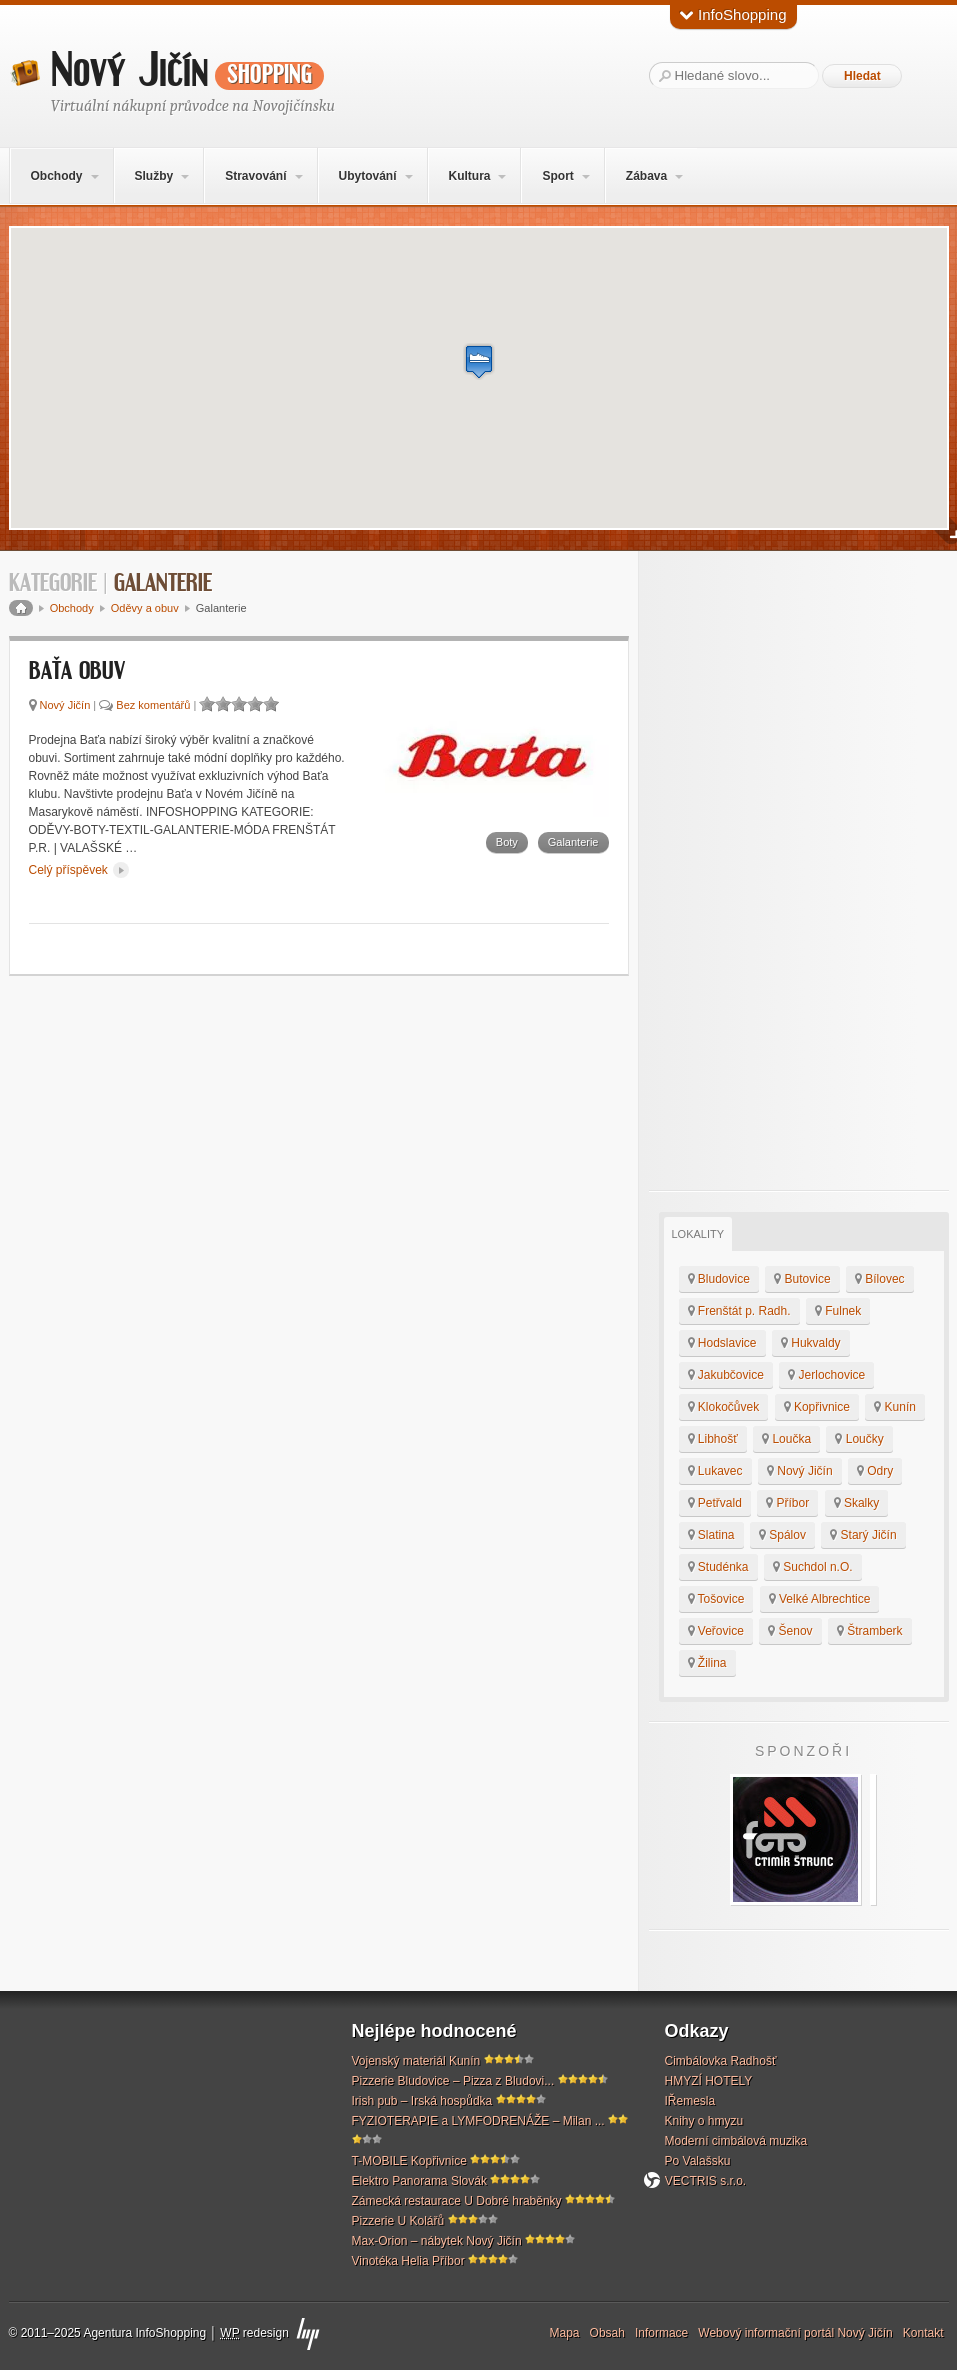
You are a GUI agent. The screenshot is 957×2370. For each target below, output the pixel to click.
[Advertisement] (799, 871)
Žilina (707, 1663)
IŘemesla (690, 2101)
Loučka (786, 1439)
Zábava (646, 176)
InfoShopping (733, 14)
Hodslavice (722, 1343)
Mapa (565, 2333)
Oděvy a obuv (145, 608)
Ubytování (367, 176)
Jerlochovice (826, 1375)
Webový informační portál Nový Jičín (795, 2333)
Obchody (56, 176)
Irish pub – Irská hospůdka (422, 2101)
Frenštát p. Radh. (739, 1311)
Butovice (802, 1279)
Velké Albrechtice (820, 1599)
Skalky (857, 1503)
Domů (21, 608)
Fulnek (838, 1311)
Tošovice (716, 1599)
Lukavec (715, 1471)
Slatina (711, 1535)
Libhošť (713, 1439)
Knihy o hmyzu (704, 2121)
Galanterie (573, 842)
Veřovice (716, 1631)
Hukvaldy (811, 1343)
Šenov (790, 1631)
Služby (153, 176)
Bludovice (719, 1279)
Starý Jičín (863, 1535)
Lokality (698, 1234)
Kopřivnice (817, 1407)
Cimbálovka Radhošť (721, 2061)
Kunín (895, 1407)
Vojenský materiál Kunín (416, 2061)
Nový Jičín (187, 71)
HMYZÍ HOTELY (709, 2081)
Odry (875, 1471)
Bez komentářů (153, 705)
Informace (661, 2333)
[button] (479, 361)
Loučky (859, 1439)
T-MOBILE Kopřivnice (409, 2161)
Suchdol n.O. (813, 1567)
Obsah (607, 2333)
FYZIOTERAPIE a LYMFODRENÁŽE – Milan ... (478, 2121)
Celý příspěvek (79, 870)
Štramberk (870, 1631)
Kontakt (923, 2333)
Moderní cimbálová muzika (736, 2141)
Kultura (469, 176)
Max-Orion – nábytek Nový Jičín (437, 2241)
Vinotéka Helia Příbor (408, 2261)
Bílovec (880, 1279)
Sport (557, 176)
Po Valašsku (698, 2161)
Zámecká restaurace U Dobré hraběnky (457, 2201)
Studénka (718, 1567)
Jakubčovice (726, 1375)
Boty (507, 842)
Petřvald (715, 1503)
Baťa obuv (77, 672)
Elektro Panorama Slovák (419, 2181)
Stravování (255, 176)
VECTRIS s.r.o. (706, 2181)
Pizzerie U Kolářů (398, 2221)
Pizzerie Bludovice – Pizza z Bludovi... (453, 2081)
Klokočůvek (724, 1407)
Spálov (782, 1535)
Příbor (787, 1503)
